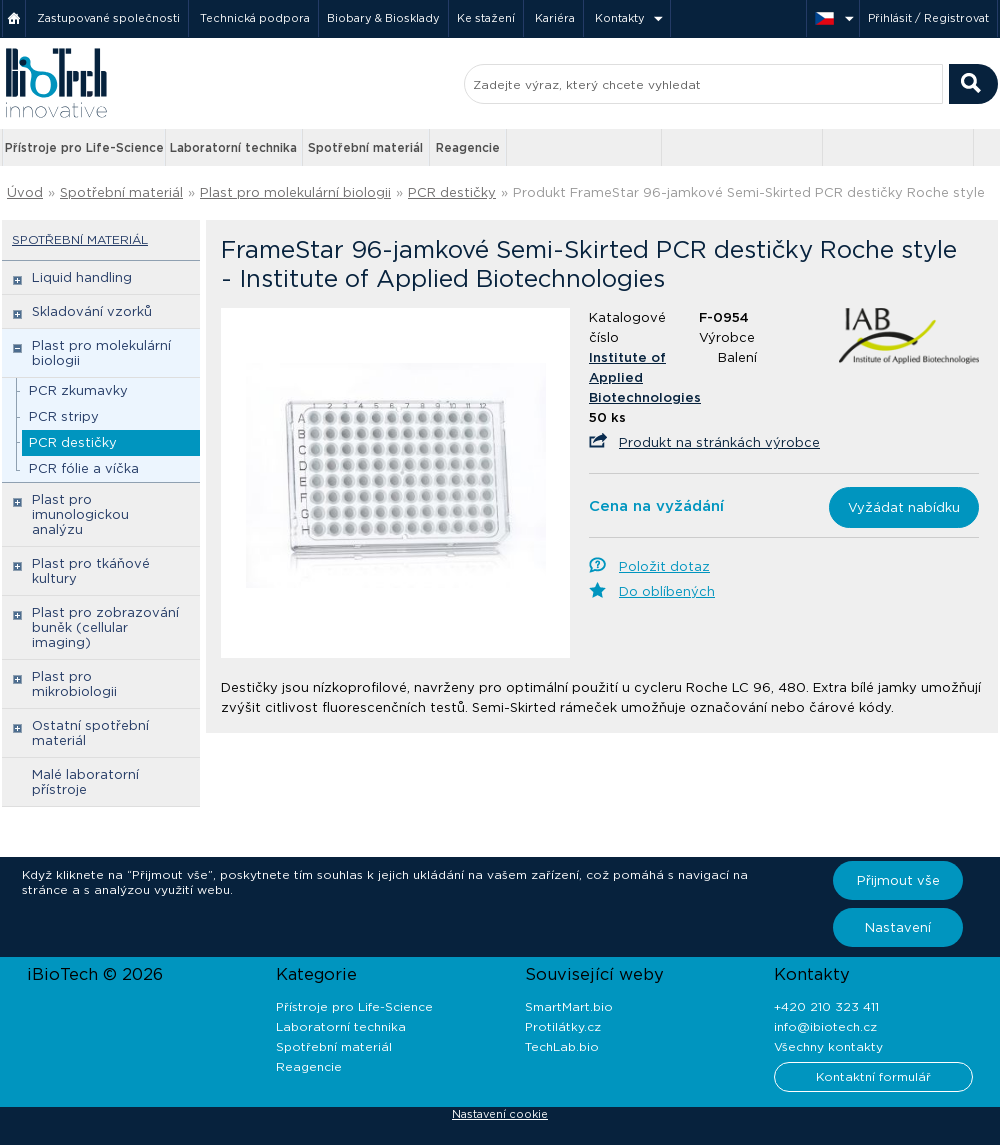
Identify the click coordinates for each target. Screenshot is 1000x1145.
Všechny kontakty (828, 1046)
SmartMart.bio (569, 1006)
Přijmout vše (898, 880)
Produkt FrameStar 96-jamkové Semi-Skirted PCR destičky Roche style (749, 192)
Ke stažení (486, 18)
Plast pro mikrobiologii (74, 684)
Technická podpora (255, 18)
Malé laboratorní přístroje (85, 782)
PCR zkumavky (78, 390)
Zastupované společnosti (108, 18)
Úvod (25, 192)
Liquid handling (82, 277)
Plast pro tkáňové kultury (91, 571)
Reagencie (468, 147)
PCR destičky (452, 192)
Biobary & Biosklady (383, 18)
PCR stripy (64, 416)
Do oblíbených (667, 591)
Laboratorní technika (233, 147)
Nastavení (898, 927)
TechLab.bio (562, 1046)
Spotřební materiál (365, 147)
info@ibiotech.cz (825, 1026)
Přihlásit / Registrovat (928, 18)
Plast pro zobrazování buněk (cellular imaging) (105, 627)
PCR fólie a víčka (84, 468)
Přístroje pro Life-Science (84, 147)
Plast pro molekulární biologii (295, 192)
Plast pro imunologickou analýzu (80, 514)
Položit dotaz (664, 566)
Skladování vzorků (92, 311)
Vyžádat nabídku (904, 507)
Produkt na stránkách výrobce (719, 442)
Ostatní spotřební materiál (90, 733)
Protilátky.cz (563, 1026)
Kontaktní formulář (873, 1076)
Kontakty (620, 18)
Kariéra (555, 18)
